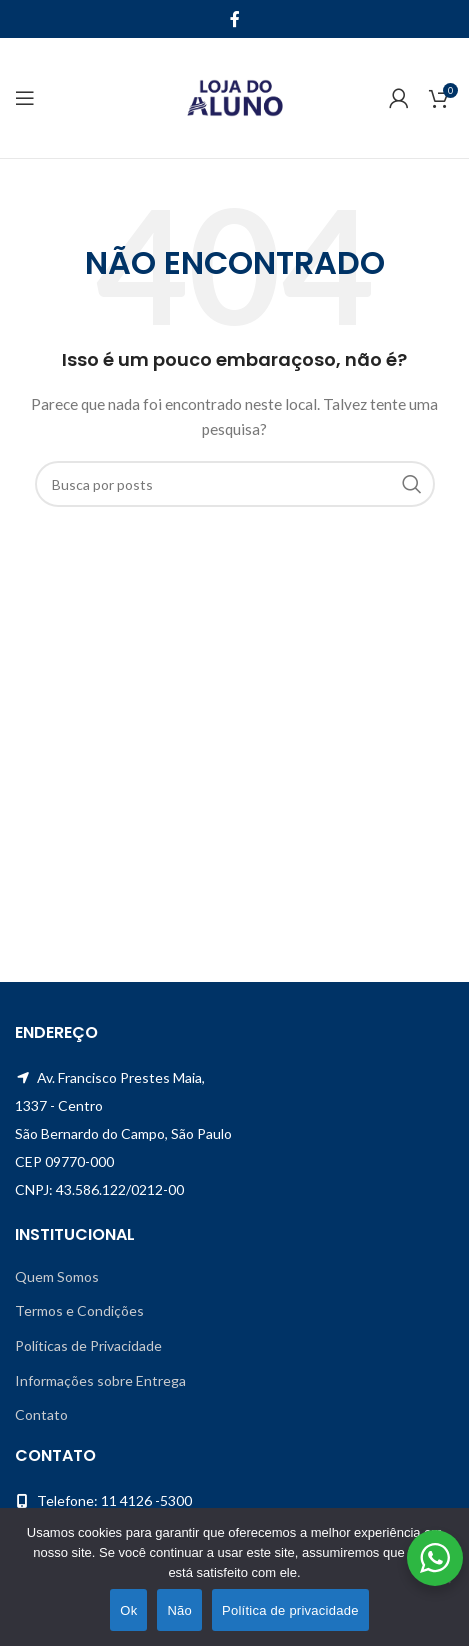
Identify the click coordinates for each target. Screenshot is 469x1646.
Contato (41, 1414)
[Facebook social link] (234, 19)
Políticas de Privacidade (88, 1345)
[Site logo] (235, 96)
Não (179, 1610)
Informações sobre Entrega (100, 1380)
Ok (128, 1610)
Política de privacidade (290, 1610)
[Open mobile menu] (25, 98)
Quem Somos (57, 1276)
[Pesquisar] (235, 484)
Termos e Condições (79, 1310)
